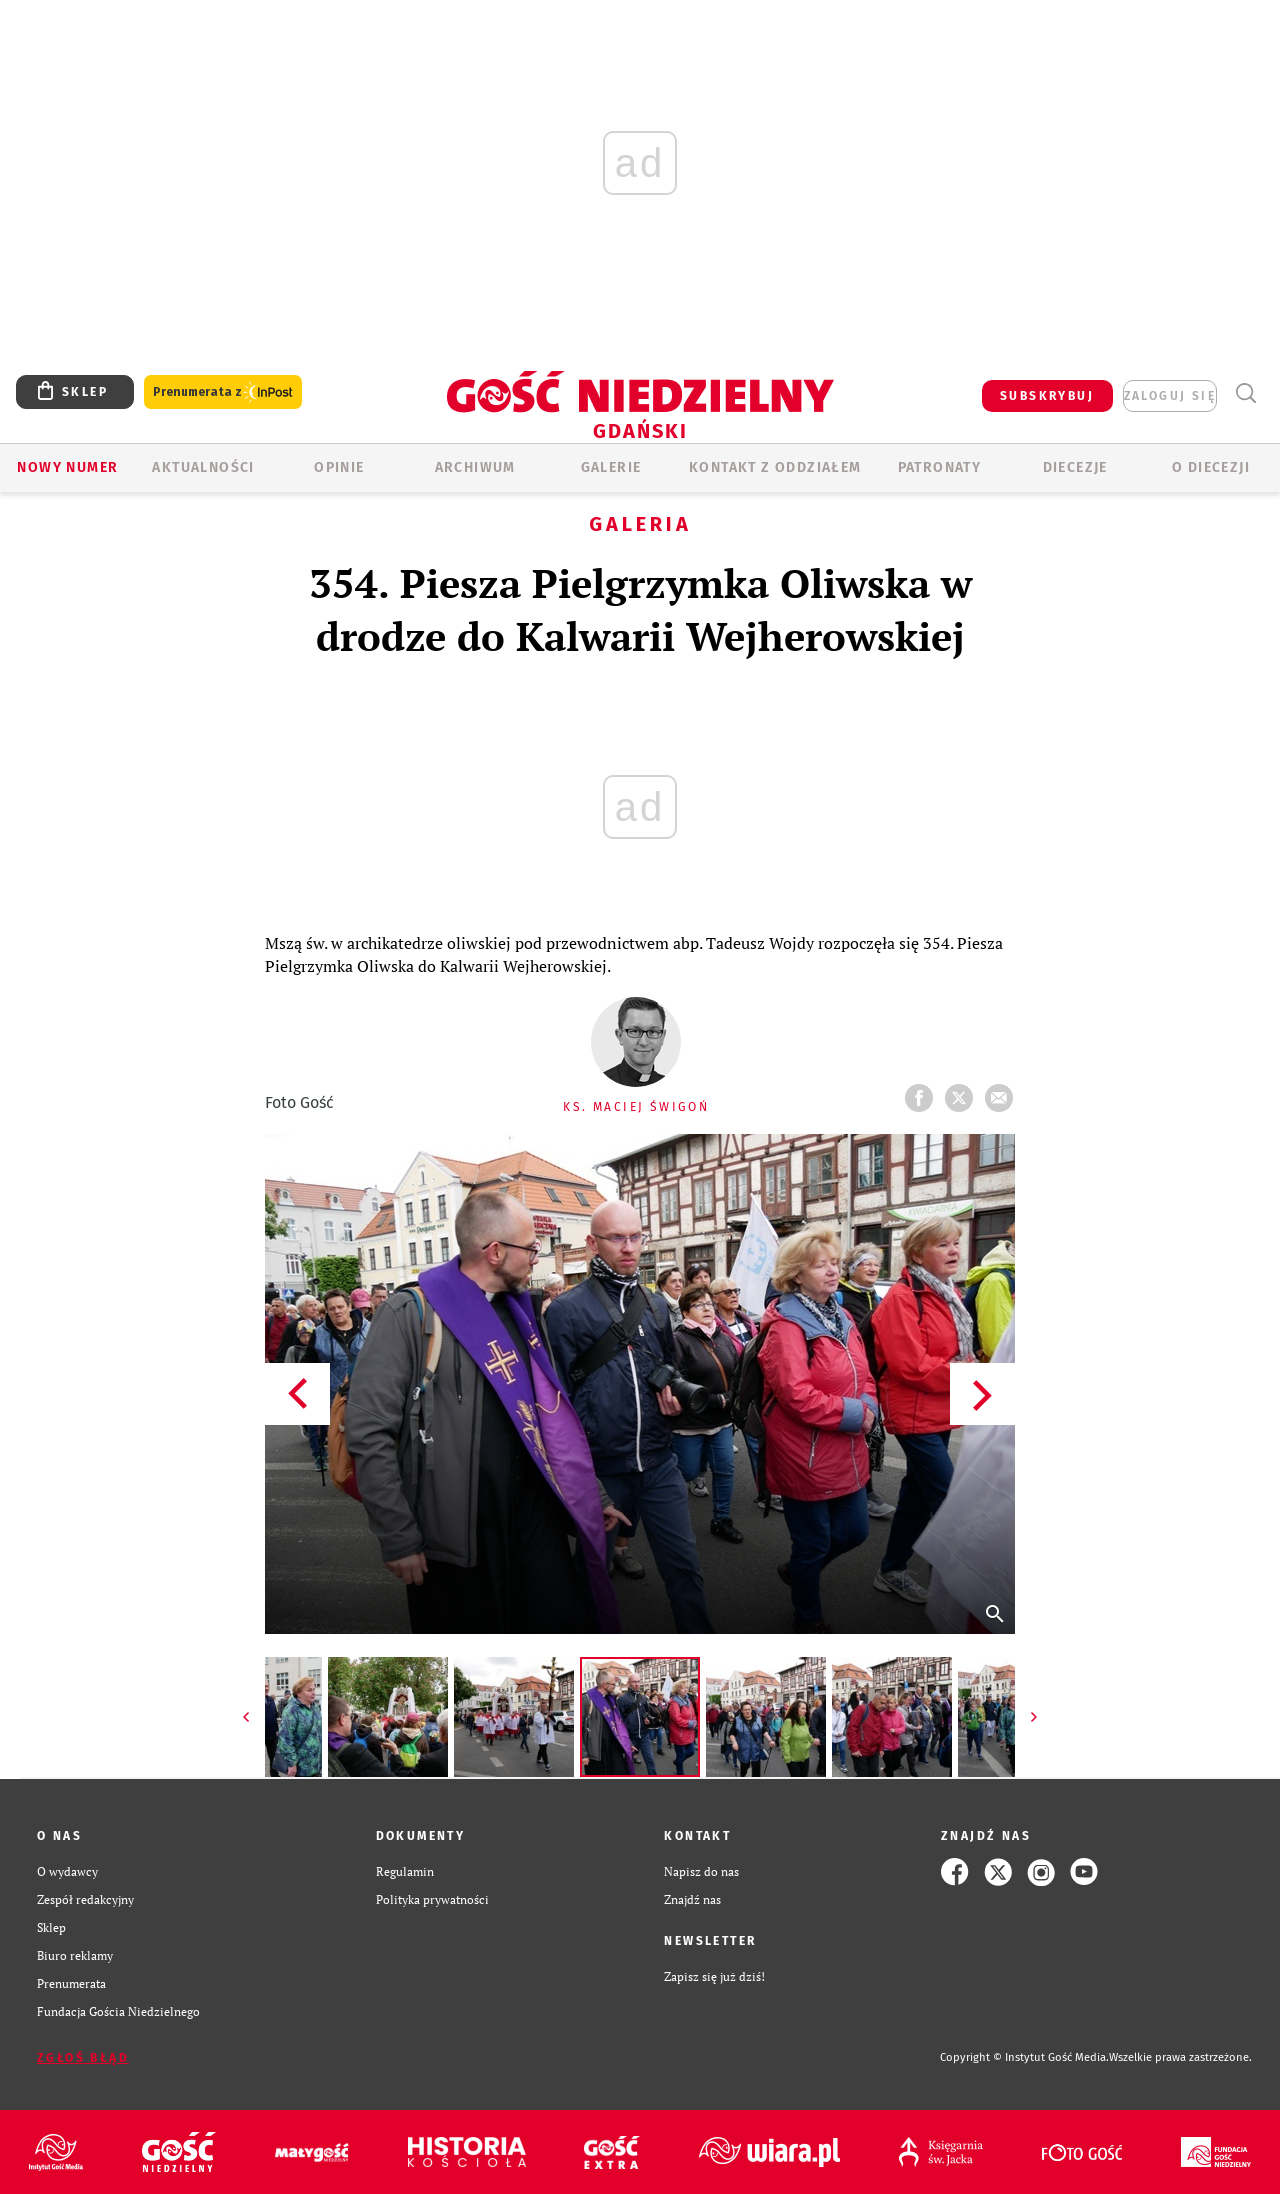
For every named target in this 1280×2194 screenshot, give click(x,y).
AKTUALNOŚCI (203, 467)
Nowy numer (67, 467)
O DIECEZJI (1211, 467)
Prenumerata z (223, 392)
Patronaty (940, 467)
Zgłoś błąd (83, 2058)
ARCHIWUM (475, 467)
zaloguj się (1170, 396)
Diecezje (1075, 467)
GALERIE (611, 467)
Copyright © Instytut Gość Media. (1024, 2057)
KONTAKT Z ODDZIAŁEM (775, 467)
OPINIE (339, 467)
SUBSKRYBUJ (1047, 396)
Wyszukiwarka (1245, 393)
